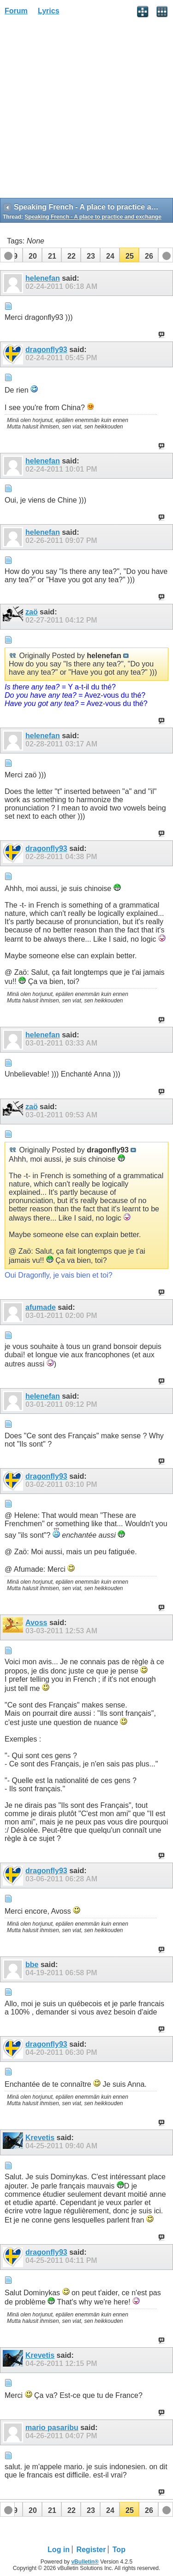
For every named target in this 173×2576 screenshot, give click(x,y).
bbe (31, 1964)
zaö (31, 612)
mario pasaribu (51, 2427)
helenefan (42, 278)
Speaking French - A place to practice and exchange (92, 217)
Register (91, 2549)
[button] (32, 255)
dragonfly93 (46, 349)
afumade (40, 1307)
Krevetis (39, 2138)
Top (119, 2549)
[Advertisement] (86, 109)
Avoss (36, 1623)
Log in (59, 2549)
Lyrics (49, 11)
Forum (16, 11)
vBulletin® (85, 2562)
